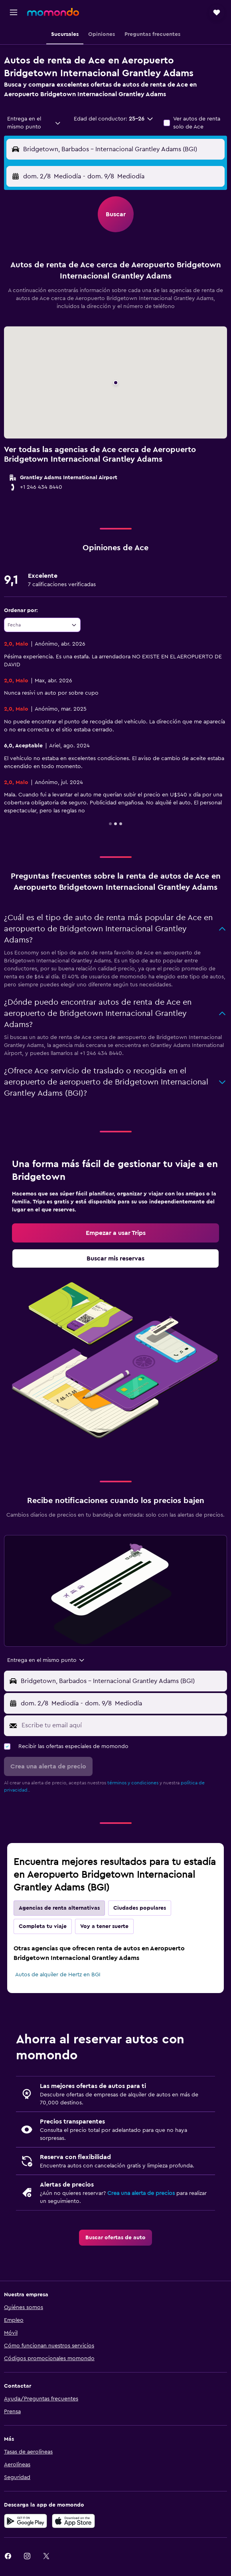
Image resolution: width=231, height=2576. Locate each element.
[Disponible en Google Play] (25, 2521)
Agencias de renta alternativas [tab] (59, 1908)
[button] (13, 12)
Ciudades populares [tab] (139, 1908)
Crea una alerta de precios (141, 2193)
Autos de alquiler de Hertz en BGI (58, 1974)
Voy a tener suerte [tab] (104, 1926)
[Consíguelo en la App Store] (73, 2521)
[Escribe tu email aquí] (122, 1725)
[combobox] (34, 123)
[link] (115, 1233)
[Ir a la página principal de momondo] (53, 12)
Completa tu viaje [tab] (43, 1926)
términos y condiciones (132, 1782)
